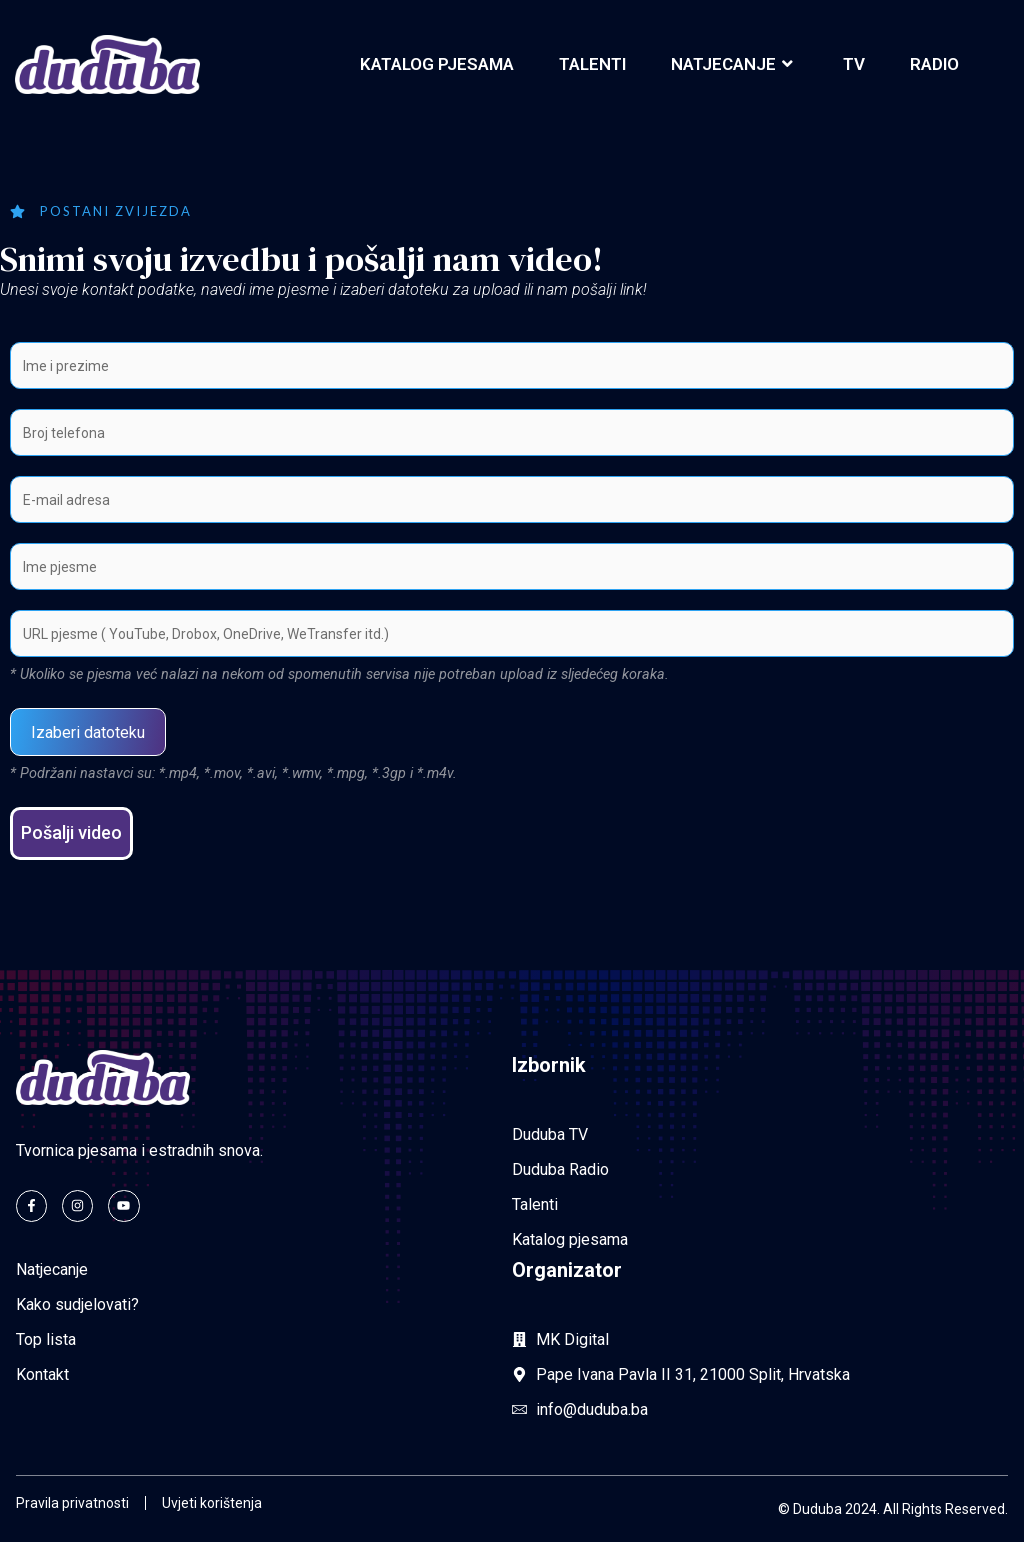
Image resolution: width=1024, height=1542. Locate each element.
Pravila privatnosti (72, 1503)
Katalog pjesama (437, 64)
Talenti (592, 64)
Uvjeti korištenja (212, 1503)
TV (854, 64)
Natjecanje (734, 64)
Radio (934, 64)
